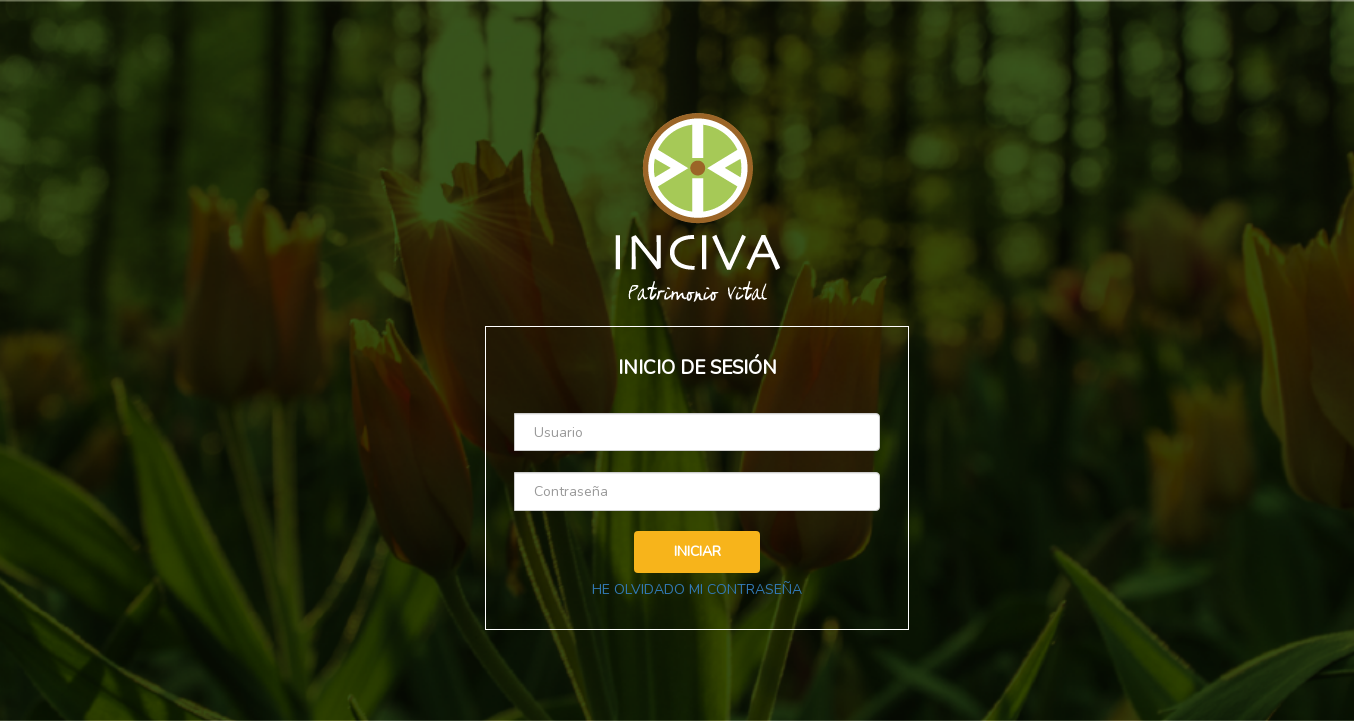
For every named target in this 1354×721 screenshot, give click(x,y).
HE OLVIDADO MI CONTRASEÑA (697, 589)
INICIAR (697, 551)
